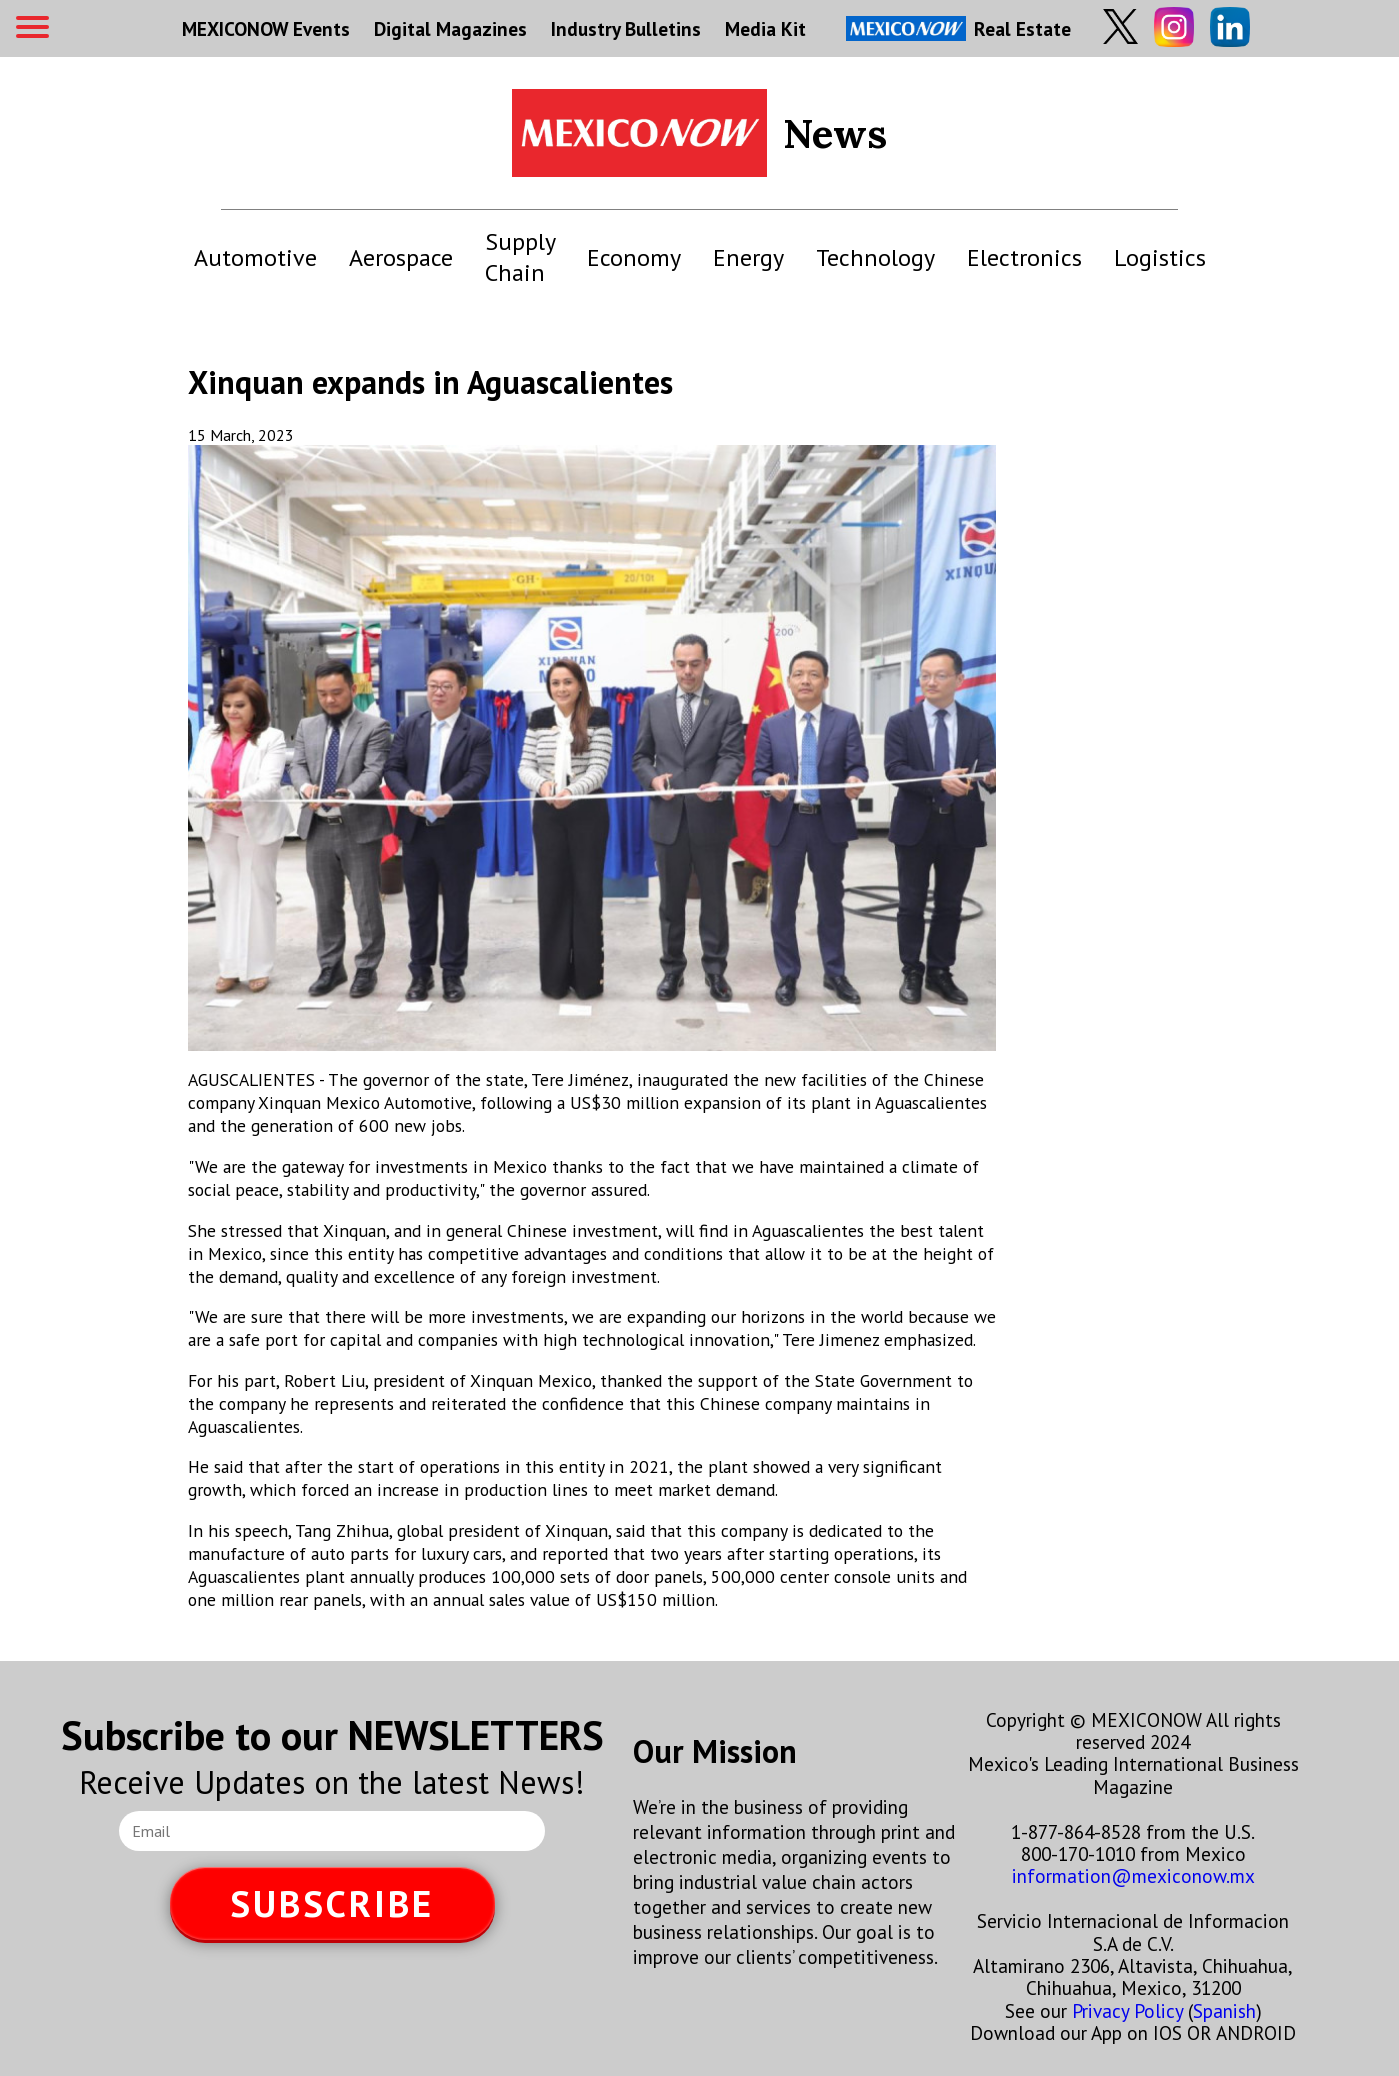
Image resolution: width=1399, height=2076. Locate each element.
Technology (875, 257)
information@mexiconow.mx (1133, 1875)
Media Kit (765, 28)
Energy (748, 257)
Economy (634, 257)
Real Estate (958, 28)
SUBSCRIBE (332, 1903)
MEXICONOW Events (266, 28)
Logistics (1160, 257)
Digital (450, 28)
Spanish (1224, 2010)
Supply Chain (520, 257)
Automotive (255, 257)
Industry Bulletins (626, 28)
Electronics (1024, 257)
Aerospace (401, 257)
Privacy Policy (1127, 2010)
